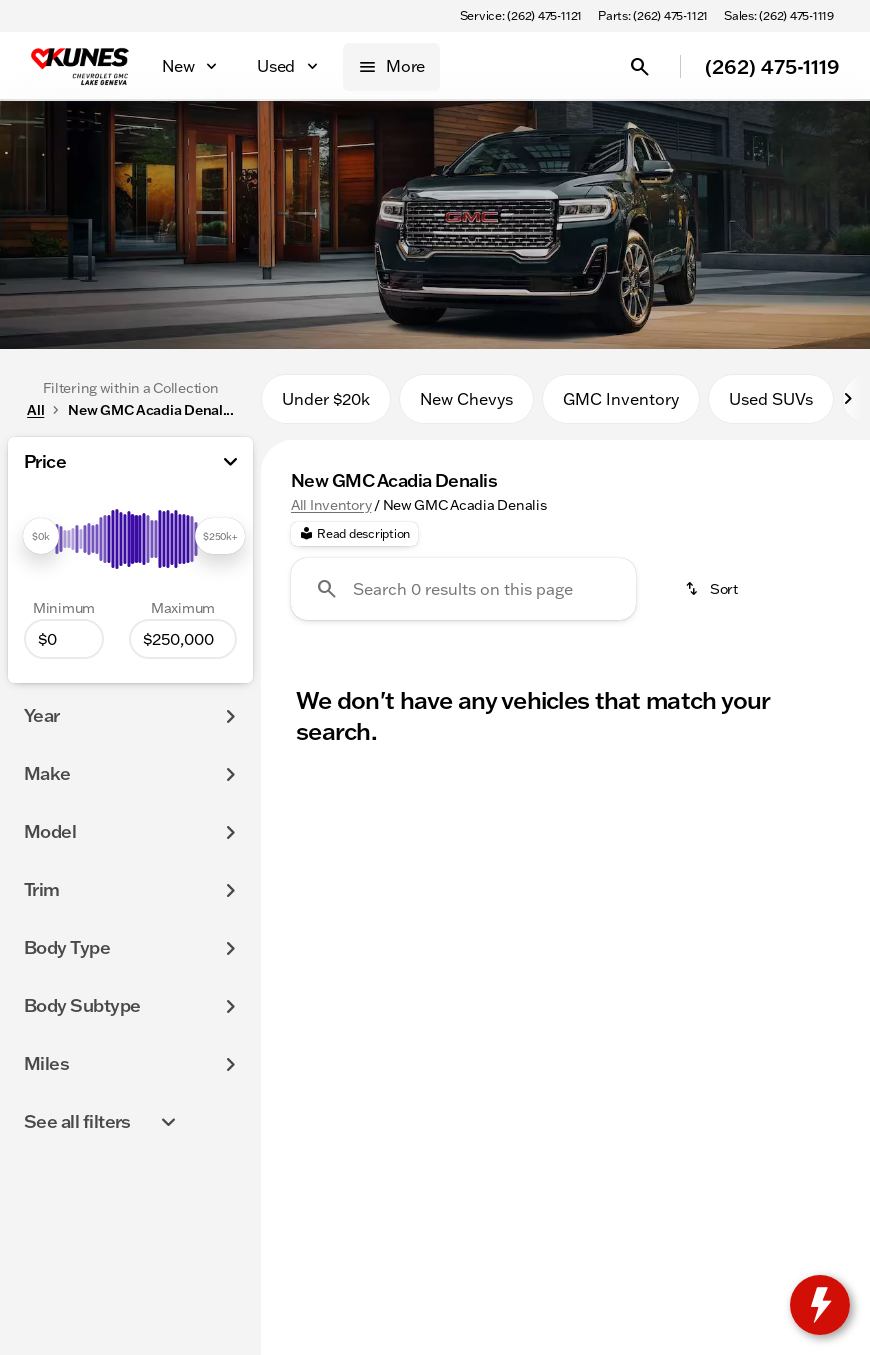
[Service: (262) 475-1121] (521, 16)
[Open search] (640, 67)
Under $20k (326, 399)
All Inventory (331, 505)
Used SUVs (771, 399)
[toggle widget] (820, 1305)
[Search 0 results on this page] (463, 589)
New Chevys (466, 399)
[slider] (41, 536)
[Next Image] (848, 399)
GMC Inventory (621, 399)
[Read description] (354, 534)
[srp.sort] (713, 589)
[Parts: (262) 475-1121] (653, 16)
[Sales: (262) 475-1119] (779, 16)
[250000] (183, 639)
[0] (64, 639)
